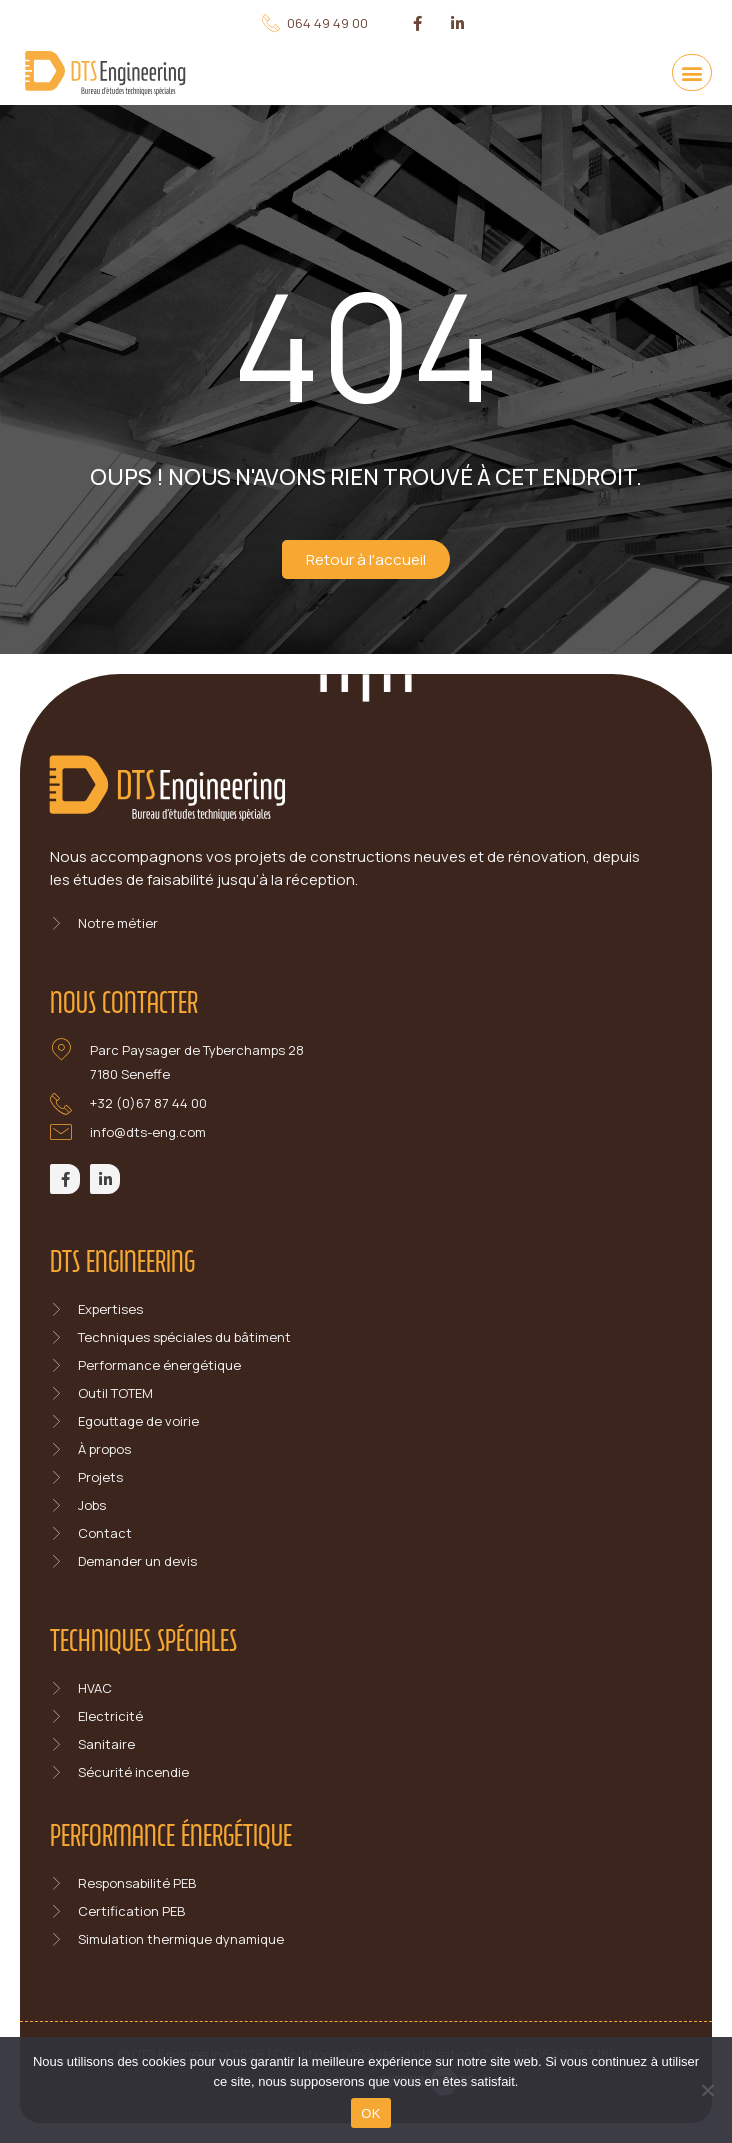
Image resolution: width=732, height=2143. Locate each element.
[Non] (707, 2090)
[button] (691, 72)
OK (370, 2113)
